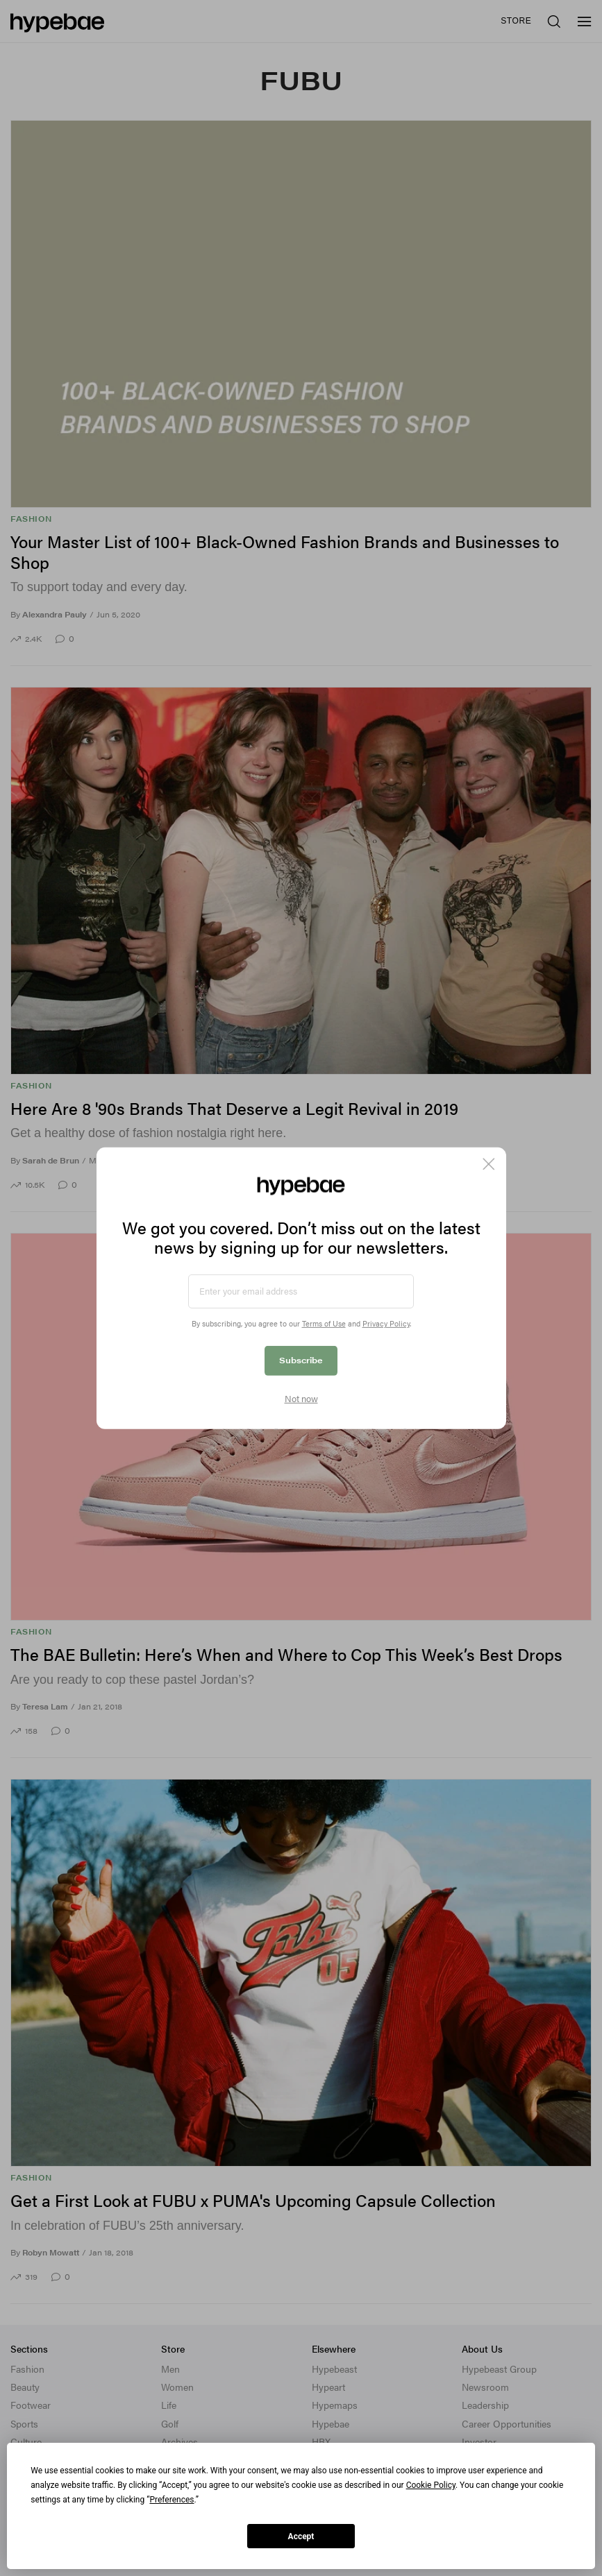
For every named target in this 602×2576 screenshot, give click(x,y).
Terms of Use (324, 1323)
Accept (301, 2536)
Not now (301, 1399)
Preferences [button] (171, 2500)
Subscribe (301, 1360)
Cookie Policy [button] (430, 2485)
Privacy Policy (386, 1323)
